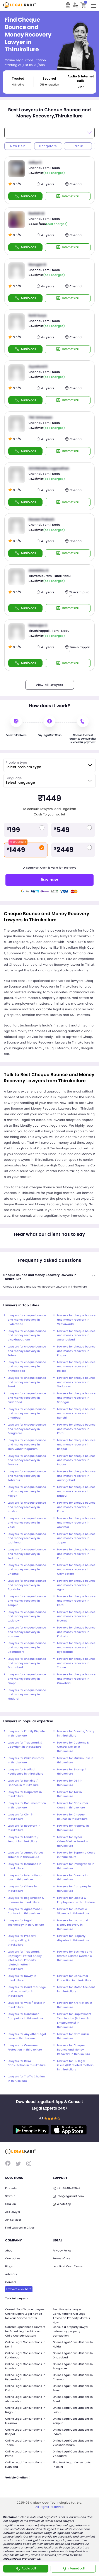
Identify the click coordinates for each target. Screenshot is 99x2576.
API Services (13, 2220)
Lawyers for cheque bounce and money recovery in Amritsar (76, 1523)
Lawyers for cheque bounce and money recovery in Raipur (76, 1351)
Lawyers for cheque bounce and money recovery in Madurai (27, 1694)
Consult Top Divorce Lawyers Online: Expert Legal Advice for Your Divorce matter (25, 2314)
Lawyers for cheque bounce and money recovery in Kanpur (27, 1601)
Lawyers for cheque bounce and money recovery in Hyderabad (27, 1320)
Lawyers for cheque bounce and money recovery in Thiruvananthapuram (27, 1444)
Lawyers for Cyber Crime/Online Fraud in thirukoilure (72, 1841)
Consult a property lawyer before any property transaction (71, 2331)
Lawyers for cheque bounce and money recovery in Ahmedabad (27, 1366)
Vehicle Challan (17, 2478)
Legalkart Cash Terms (68, 2266)
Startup (10, 2196)
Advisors (11, 2274)
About (9, 2251)
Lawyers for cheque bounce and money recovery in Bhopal (76, 1444)
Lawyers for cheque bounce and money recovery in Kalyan (27, 1491)
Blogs (9, 2266)
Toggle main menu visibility (94, 4)
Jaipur (78, 146)
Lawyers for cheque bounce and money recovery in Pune (76, 1507)
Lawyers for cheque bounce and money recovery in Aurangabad (76, 1335)
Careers (10, 2282)
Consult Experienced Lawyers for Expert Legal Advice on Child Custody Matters (25, 2331)
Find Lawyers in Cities (20, 2228)
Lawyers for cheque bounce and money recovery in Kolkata (76, 1632)
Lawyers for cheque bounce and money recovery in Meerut (76, 1616)
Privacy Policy (62, 2251)
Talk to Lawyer (16, 2298)
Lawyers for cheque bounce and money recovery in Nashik (27, 1507)
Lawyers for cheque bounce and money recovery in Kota (76, 1429)
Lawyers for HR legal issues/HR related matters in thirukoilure (75, 2065)
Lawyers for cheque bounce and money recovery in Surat (27, 1382)
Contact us (12, 2258)
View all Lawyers (49, 685)
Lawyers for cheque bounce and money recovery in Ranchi (76, 1413)
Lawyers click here (18, 2289)
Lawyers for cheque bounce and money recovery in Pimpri (27, 1679)
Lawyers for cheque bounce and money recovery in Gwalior (27, 1460)
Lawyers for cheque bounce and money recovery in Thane (76, 1663)
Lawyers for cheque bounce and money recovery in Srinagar (76, 1398)
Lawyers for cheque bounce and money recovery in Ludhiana (27, 1538)
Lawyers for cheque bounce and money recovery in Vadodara (76, 1382)
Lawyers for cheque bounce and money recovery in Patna (27, 1351)
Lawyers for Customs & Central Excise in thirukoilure (73, 1747)
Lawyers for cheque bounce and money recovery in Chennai (27, 1569)
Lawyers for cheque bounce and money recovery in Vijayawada (76, 1320)
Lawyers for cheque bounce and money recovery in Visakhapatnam (27, 1335)
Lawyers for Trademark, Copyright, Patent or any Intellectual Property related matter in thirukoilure (25, 1960)
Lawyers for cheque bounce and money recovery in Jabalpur (27, 1476)
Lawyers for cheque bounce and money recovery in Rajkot (76, 1366)
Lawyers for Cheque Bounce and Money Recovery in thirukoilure (73, 2050)
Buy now (49, 879)
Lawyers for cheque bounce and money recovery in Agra (76, 1585)
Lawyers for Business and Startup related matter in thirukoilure (74, 1956)
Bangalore (48, 146)
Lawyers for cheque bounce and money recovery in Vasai (27, 1523)
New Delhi (18, 146)
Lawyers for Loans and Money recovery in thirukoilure (72, 1925)
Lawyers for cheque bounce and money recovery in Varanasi (27, 1632)
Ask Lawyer (12, 2212)
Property (11, 2188)
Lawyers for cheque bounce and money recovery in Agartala (27, 1585)
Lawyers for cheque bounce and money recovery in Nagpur (76, 1491)
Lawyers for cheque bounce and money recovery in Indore (76, 1460)
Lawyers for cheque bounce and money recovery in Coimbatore (76, 1569)
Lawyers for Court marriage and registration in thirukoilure (27, 1991)
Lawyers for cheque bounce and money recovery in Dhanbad (27, 1413)
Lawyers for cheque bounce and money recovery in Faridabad (27, 1398)
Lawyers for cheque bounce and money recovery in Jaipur (76, 1538)
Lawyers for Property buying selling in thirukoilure (22, 1940)
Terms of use (61, 2258)
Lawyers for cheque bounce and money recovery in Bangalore (27, 1429)
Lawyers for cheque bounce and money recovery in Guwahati (76, 1679)
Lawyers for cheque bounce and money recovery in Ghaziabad (27, 1663)
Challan (10, 2204)
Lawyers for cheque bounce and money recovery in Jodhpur (27, 1554)
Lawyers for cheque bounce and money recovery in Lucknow (27, 1616)
